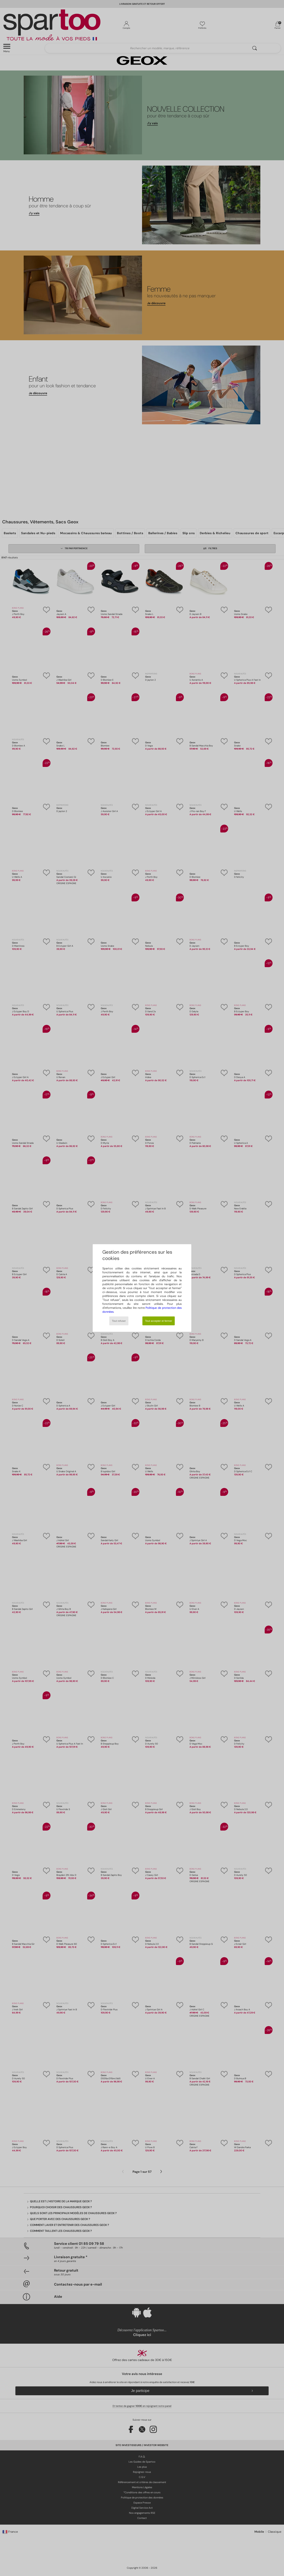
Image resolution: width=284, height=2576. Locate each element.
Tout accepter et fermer (158, 1320)
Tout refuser (119, 1320)
